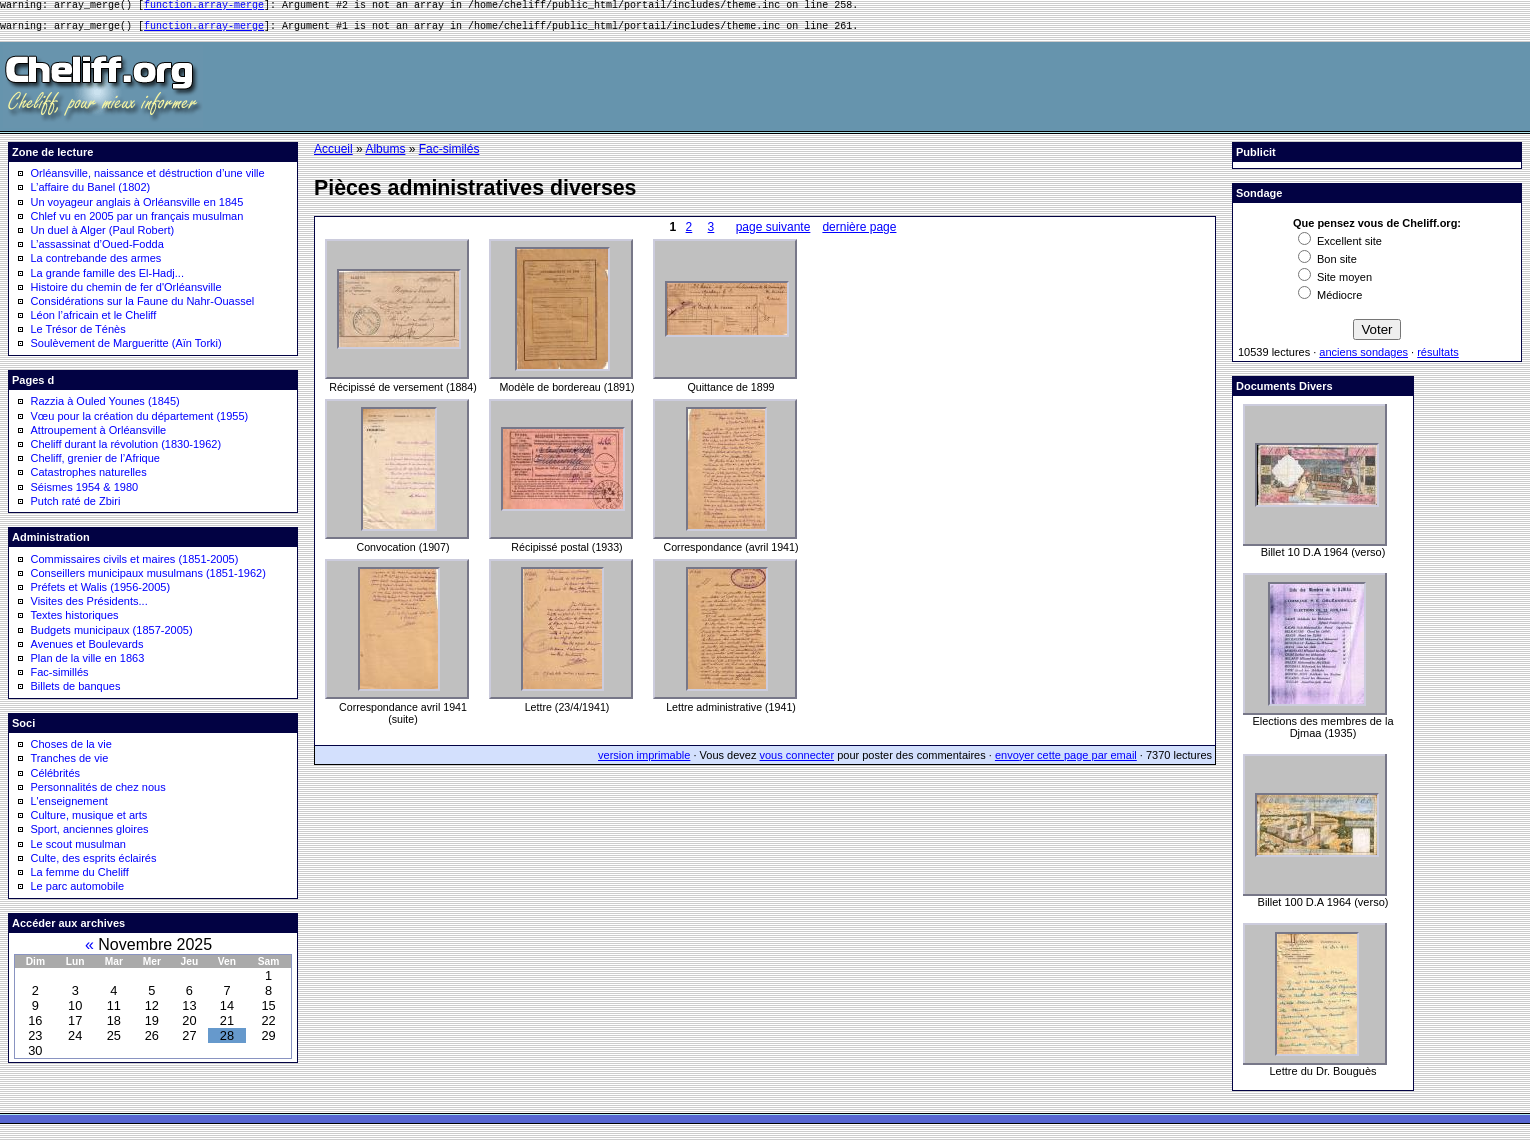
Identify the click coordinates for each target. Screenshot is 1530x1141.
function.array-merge (204, 7)
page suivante (773, 233)
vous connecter (797, 761)
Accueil (333, 155)
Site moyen (1335, 283)
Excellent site (1340, 247)
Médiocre (1330, 301)
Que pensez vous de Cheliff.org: (1377, 229)
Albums (385, 155)
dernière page (859, 233)
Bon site (1327, 265)
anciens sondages (1363, 358)
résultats (1438, 358)
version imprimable (644, 761)
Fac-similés (449, 155)
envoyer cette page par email (1066, 761)
